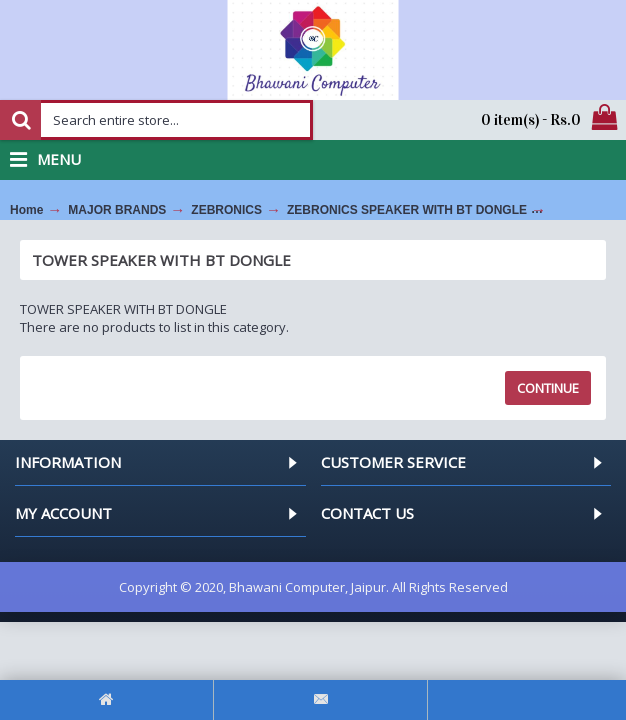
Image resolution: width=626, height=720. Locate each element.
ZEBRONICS (226, 210)
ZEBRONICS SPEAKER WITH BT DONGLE (407, 210)
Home (26, 210)
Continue (548, 388)
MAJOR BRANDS (117, 210)
